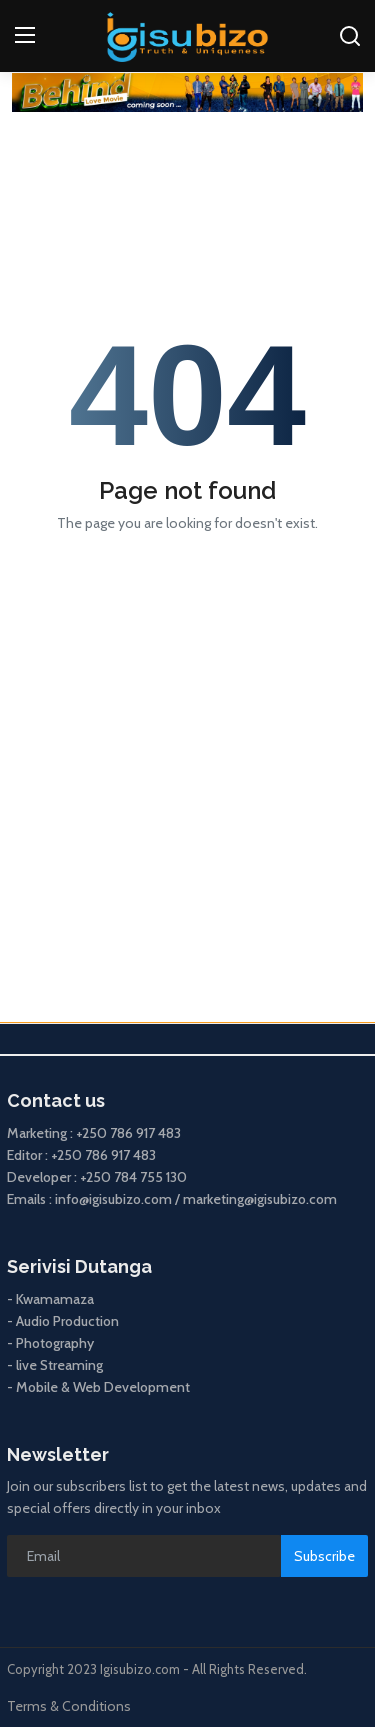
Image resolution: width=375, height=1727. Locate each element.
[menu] (25, 36)
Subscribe (324, 1556)
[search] (350, 36)
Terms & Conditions (69, 1706)
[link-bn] (187, 92)
